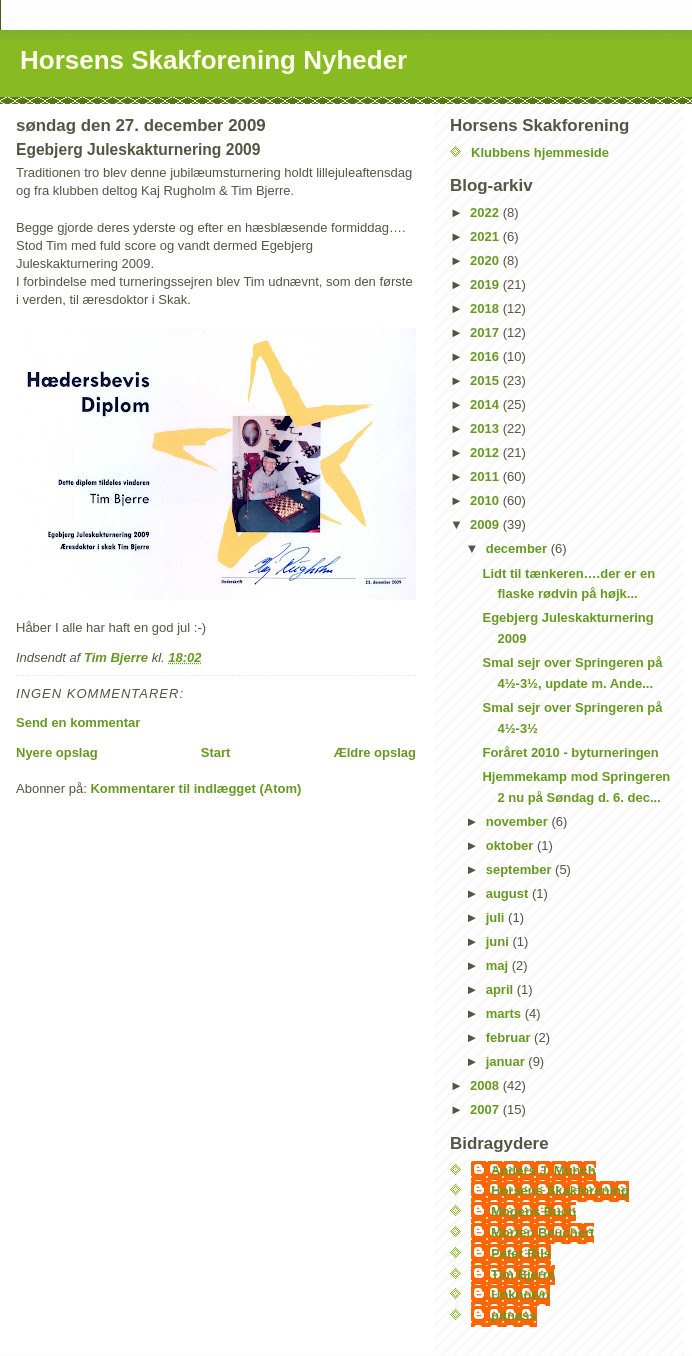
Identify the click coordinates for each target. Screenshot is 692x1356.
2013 (486, 428)
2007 (486, 1109)
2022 (486, 212)
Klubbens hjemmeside (540, 152)
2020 (486, 260)
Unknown (520, 1294)
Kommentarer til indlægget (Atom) (195, 788)
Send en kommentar (78, 722)
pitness (514, 1315)
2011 (486, 476)
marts (505, 1013)
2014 (486, 404)
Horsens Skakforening (560, 1190)
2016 (486, 356)
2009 (486, 524)
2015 (486, 380)
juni (499, 941)
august (509, 893)
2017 (486, 332)
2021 (486, 236)
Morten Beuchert (542, 1232)
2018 (486, 308)
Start (216, 752)
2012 (486, 452)
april (501, 989)
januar (507, 1061)
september (520, 869)
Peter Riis (521, 1253)
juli (497, 917)
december (518, 548)
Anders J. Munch (543, 1170)
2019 (486, 284)
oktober (511, 845)
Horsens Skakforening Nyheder (213, 60)
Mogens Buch (533, 1211)
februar (510, 1037)
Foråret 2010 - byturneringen (570, 752)
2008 (486, 1085)
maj (499, 965)
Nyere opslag (57, 752)
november (519, 821)
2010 (486, 500)
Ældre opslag (375, 752)
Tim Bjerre (523, 1274)
